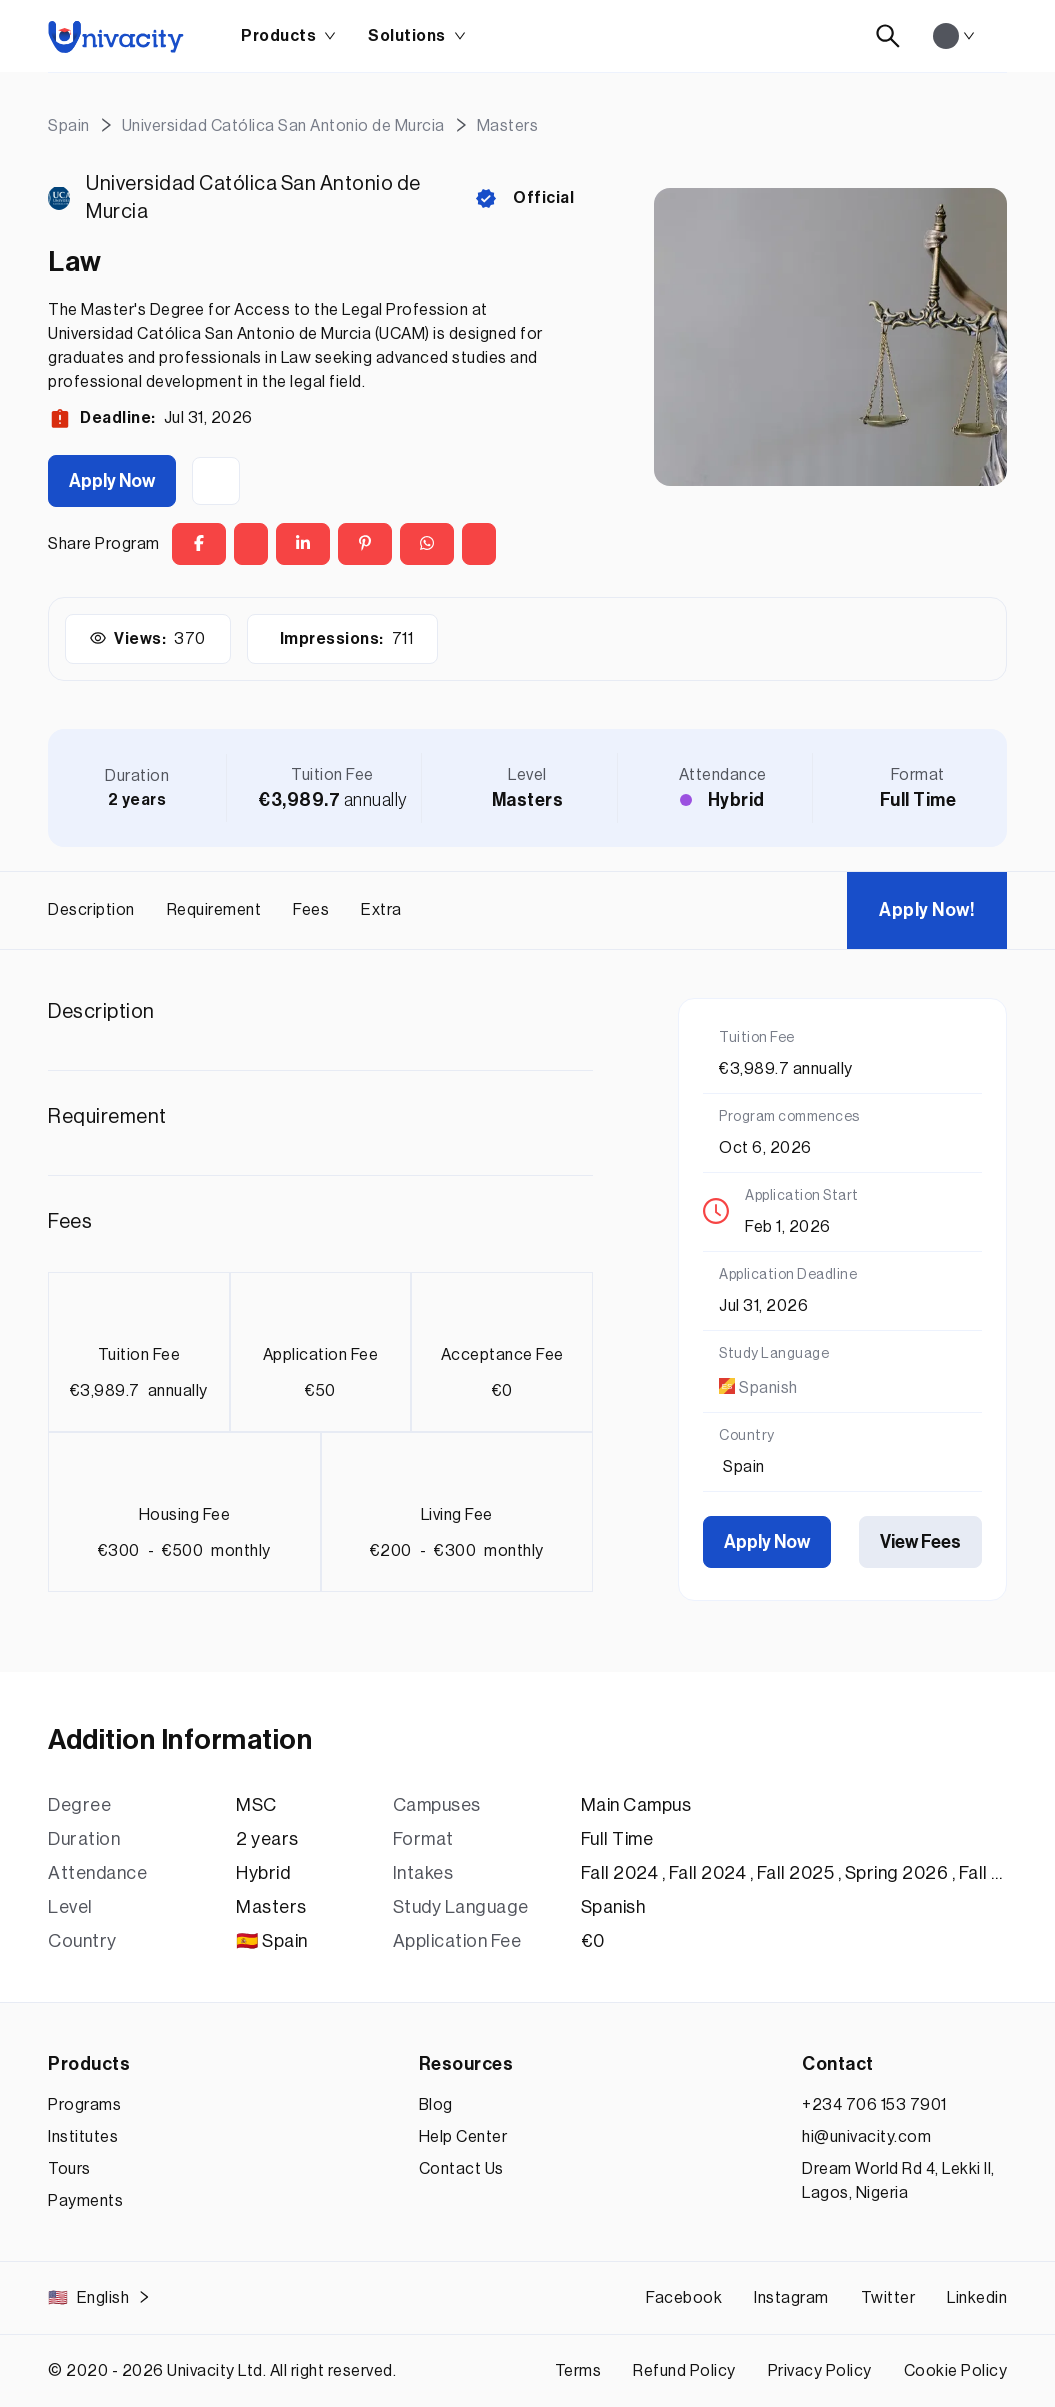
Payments (85, 2201)
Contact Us (461, 2169)
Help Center (463, 2137)
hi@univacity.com (866, 2137)
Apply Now (112, 481)
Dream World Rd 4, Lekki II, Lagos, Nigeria (898, 2181)
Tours (69, 2169)
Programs (84, 2105)
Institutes (83, 2137)
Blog (436, 2105)
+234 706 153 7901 (874, 2105)
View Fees (920, 1542)
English (99, 2298)
